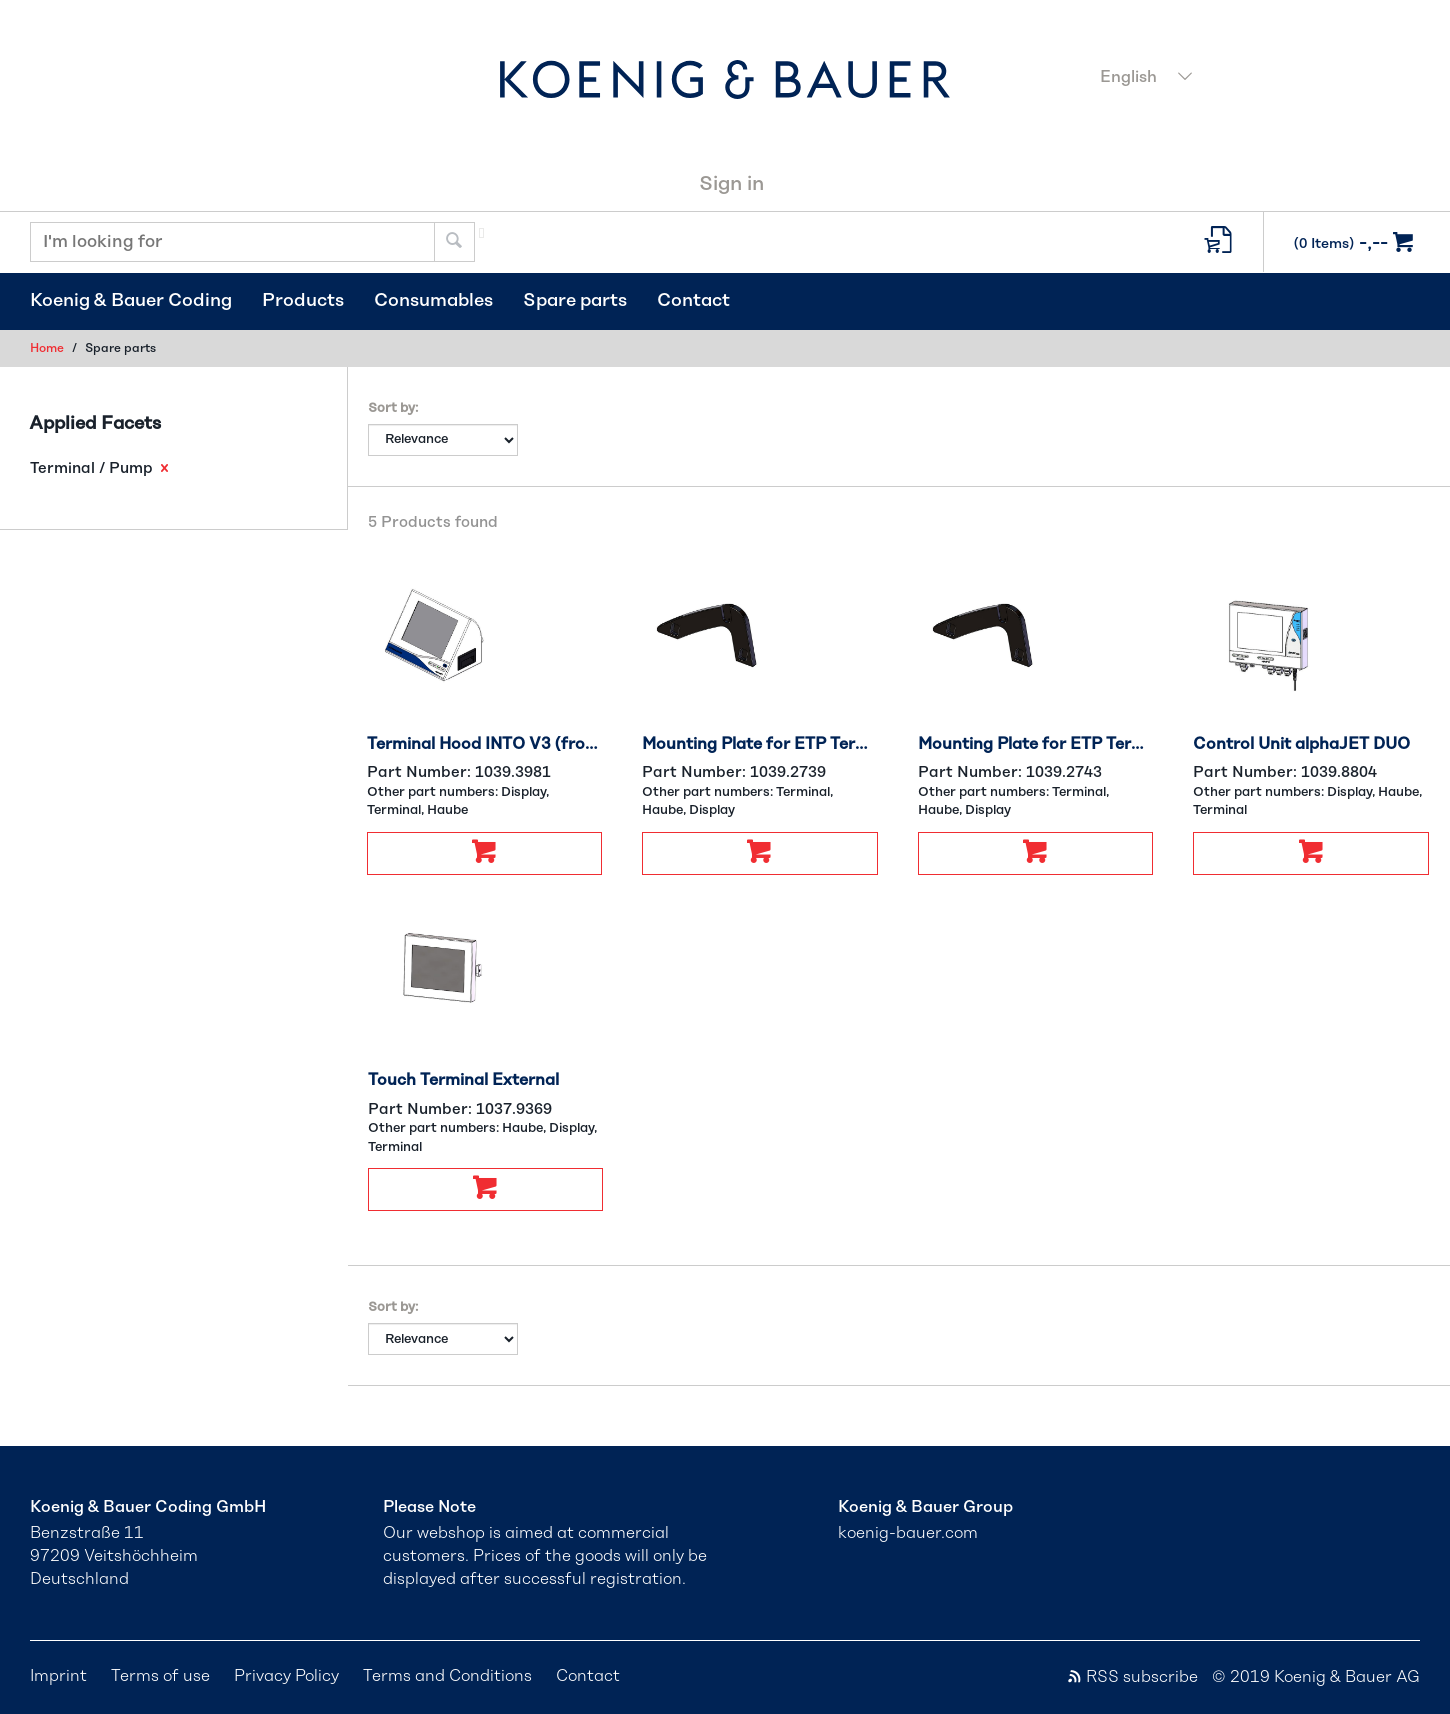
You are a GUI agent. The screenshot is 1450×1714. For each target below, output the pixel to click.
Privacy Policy (286, 1676)
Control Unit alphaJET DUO (1301, 744)
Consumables (433, 301)
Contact (693, 301)
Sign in (731, 184)
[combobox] (1254, 79)
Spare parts (575, 301)
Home (47, 348)
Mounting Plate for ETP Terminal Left (760, 744)
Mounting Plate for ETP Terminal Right (1036, 744)
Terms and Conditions (447, 1676)
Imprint (58, 1676)
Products (303, 301)
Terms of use (160, 1676)
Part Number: (459, 772)
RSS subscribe (1132, 1677)
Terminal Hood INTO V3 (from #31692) (485, 744)
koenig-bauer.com (908, 1533)
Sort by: (393, 408)
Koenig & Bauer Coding (131, 301)
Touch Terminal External (463, 1080)
